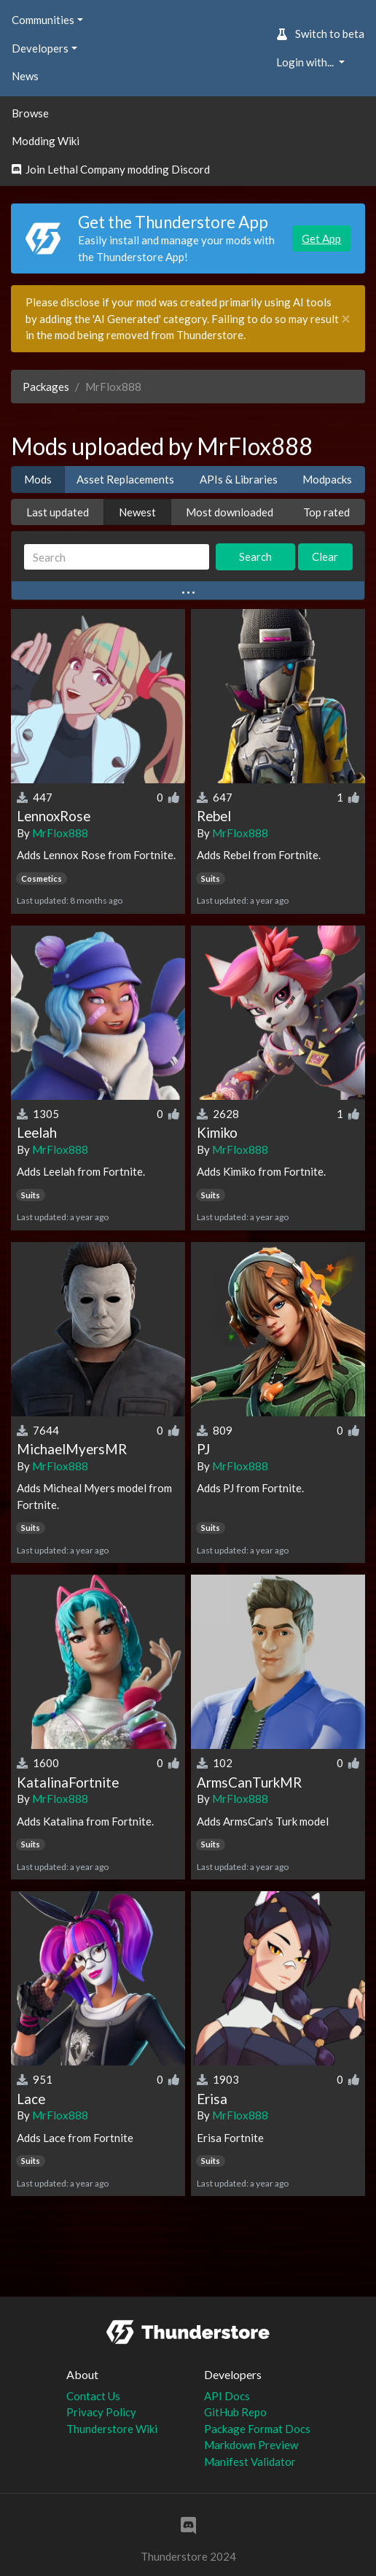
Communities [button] (43, 19)
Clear (325, 556)
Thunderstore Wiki (111, 2428)
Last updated (57, 512)
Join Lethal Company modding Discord (111, 169)
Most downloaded (229, 512)
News (25, 75)
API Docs (227, 2395)
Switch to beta (320, 33)
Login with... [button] (306, 62)
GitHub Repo (235, 2411)
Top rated (326, 512)
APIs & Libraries (239, 479)
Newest (137, 512)
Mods (38, 479)
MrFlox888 (60, 832)
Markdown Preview (251, 2444)
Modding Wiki (45, 140)
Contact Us (93, 2395)
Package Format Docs (257, 2428)
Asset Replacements (125, 479)
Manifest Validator (250, 2461)
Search (255, 556)
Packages (46, 386)
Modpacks (327, 479)
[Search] (116, 556)
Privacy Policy (101, 2411)
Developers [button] (40, 48)
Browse (30, 113)
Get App (321, 238)
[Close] (345, 319)
